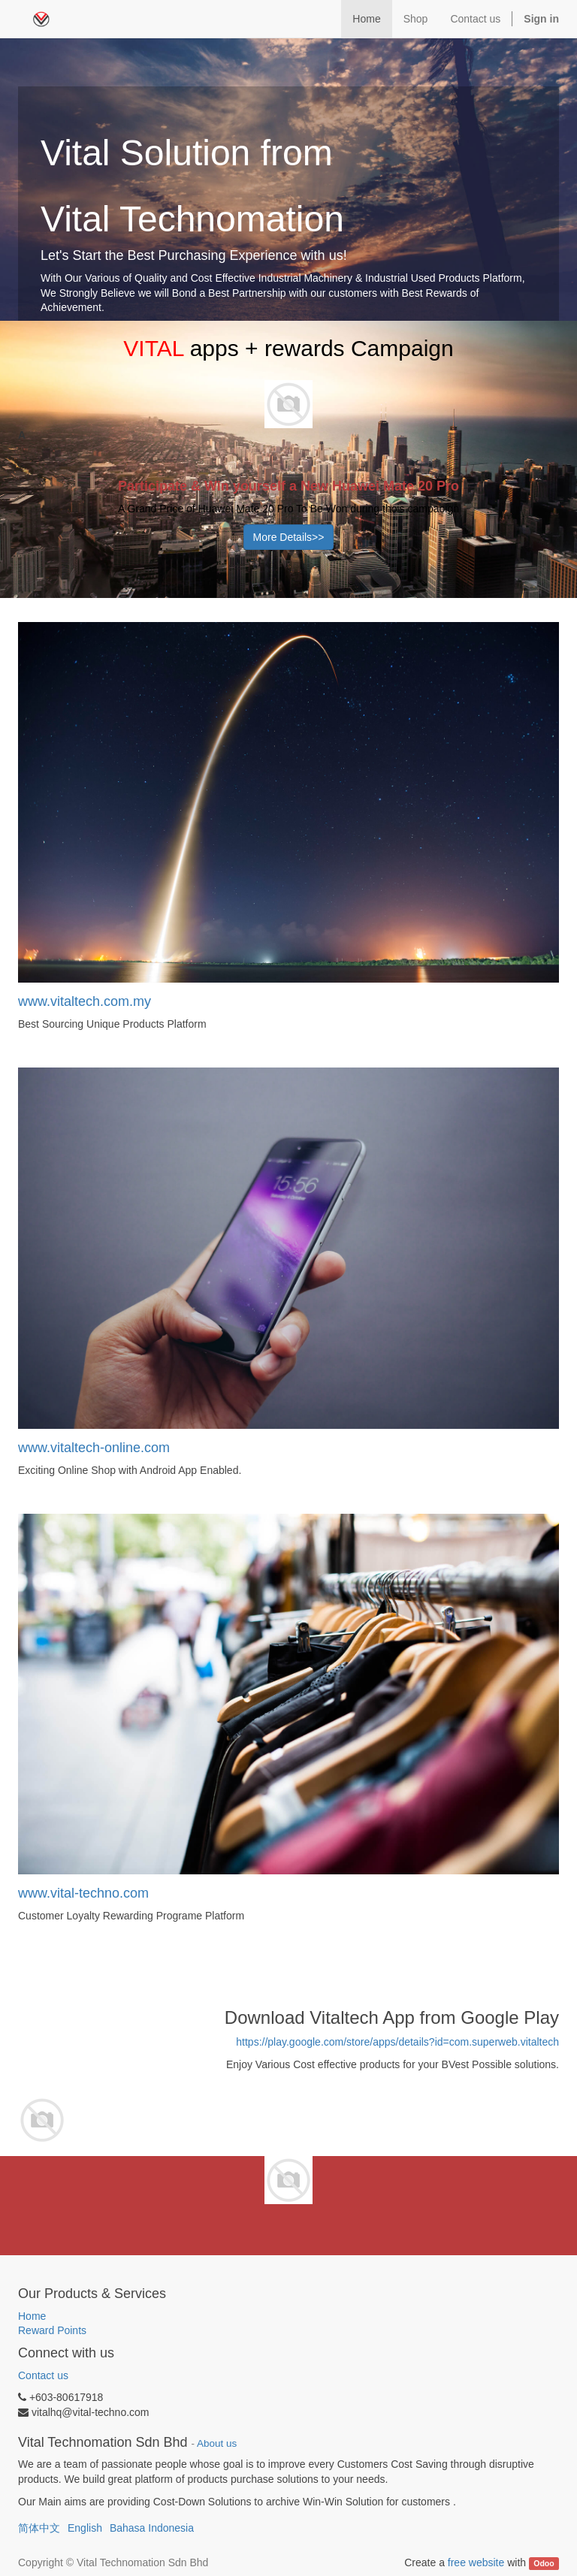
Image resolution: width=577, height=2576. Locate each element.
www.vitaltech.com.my (84, 1001)
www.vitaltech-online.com (94, 1447)
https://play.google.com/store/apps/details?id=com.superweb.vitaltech (397, 2042)
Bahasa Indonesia (152, 2528)
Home (32, 2316)
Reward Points (53, 2330)
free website (476, 2562)
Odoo (543, 2563)
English (85, 2528)
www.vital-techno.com (83, 1893)
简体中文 (39, 2528)
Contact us (43, 2375)
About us (217, 2443)
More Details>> (289, 537)
